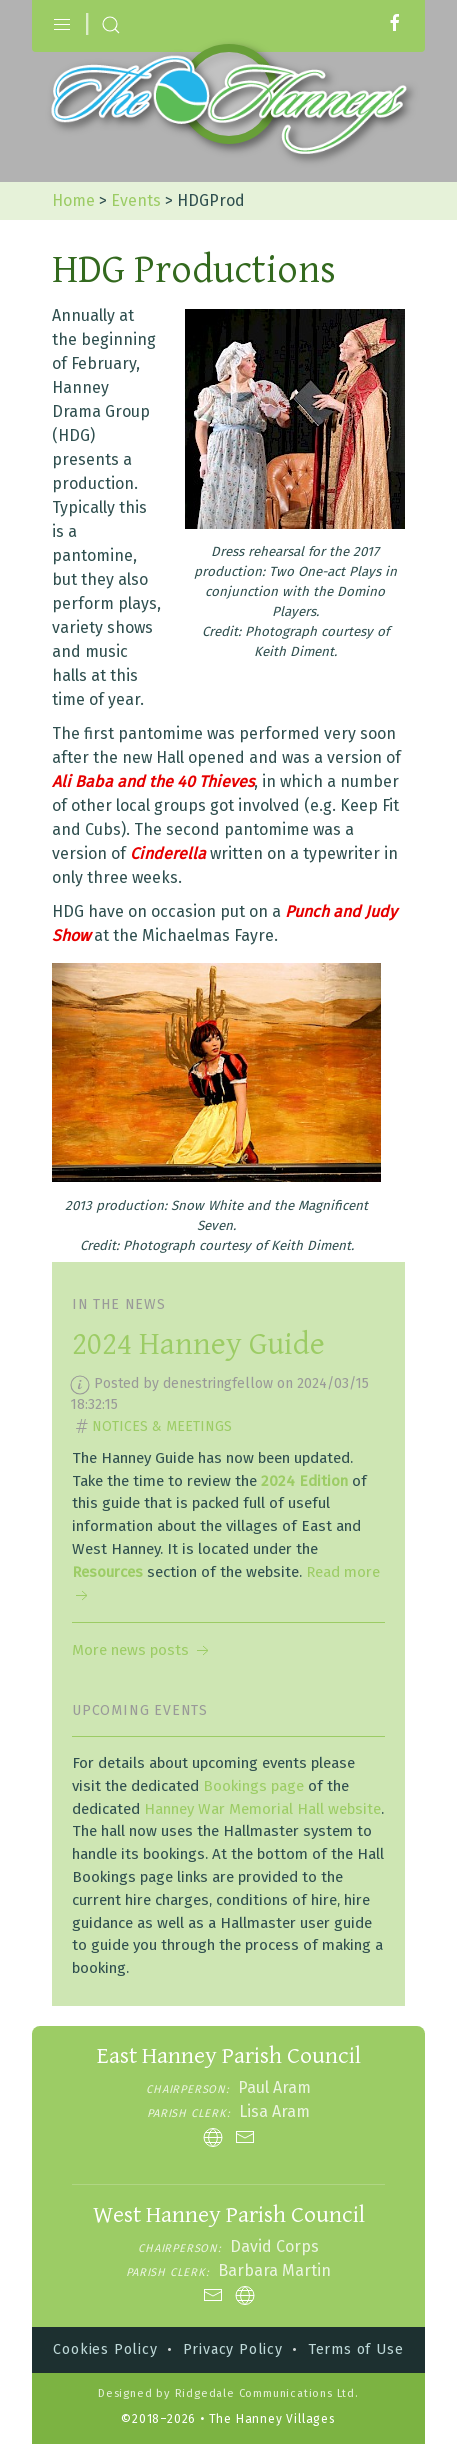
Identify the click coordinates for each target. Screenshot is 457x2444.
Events (136, 200)
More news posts (142, 1650)
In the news (119, 1304)
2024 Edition (304, 1481)
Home (73, 200)
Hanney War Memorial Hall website (262, 1809)
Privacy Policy (233, 2349)
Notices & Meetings (162, 1426)
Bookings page (253, 1786)
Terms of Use (356, 2349)
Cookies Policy (105, 2349)
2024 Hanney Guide (198, 1344)
